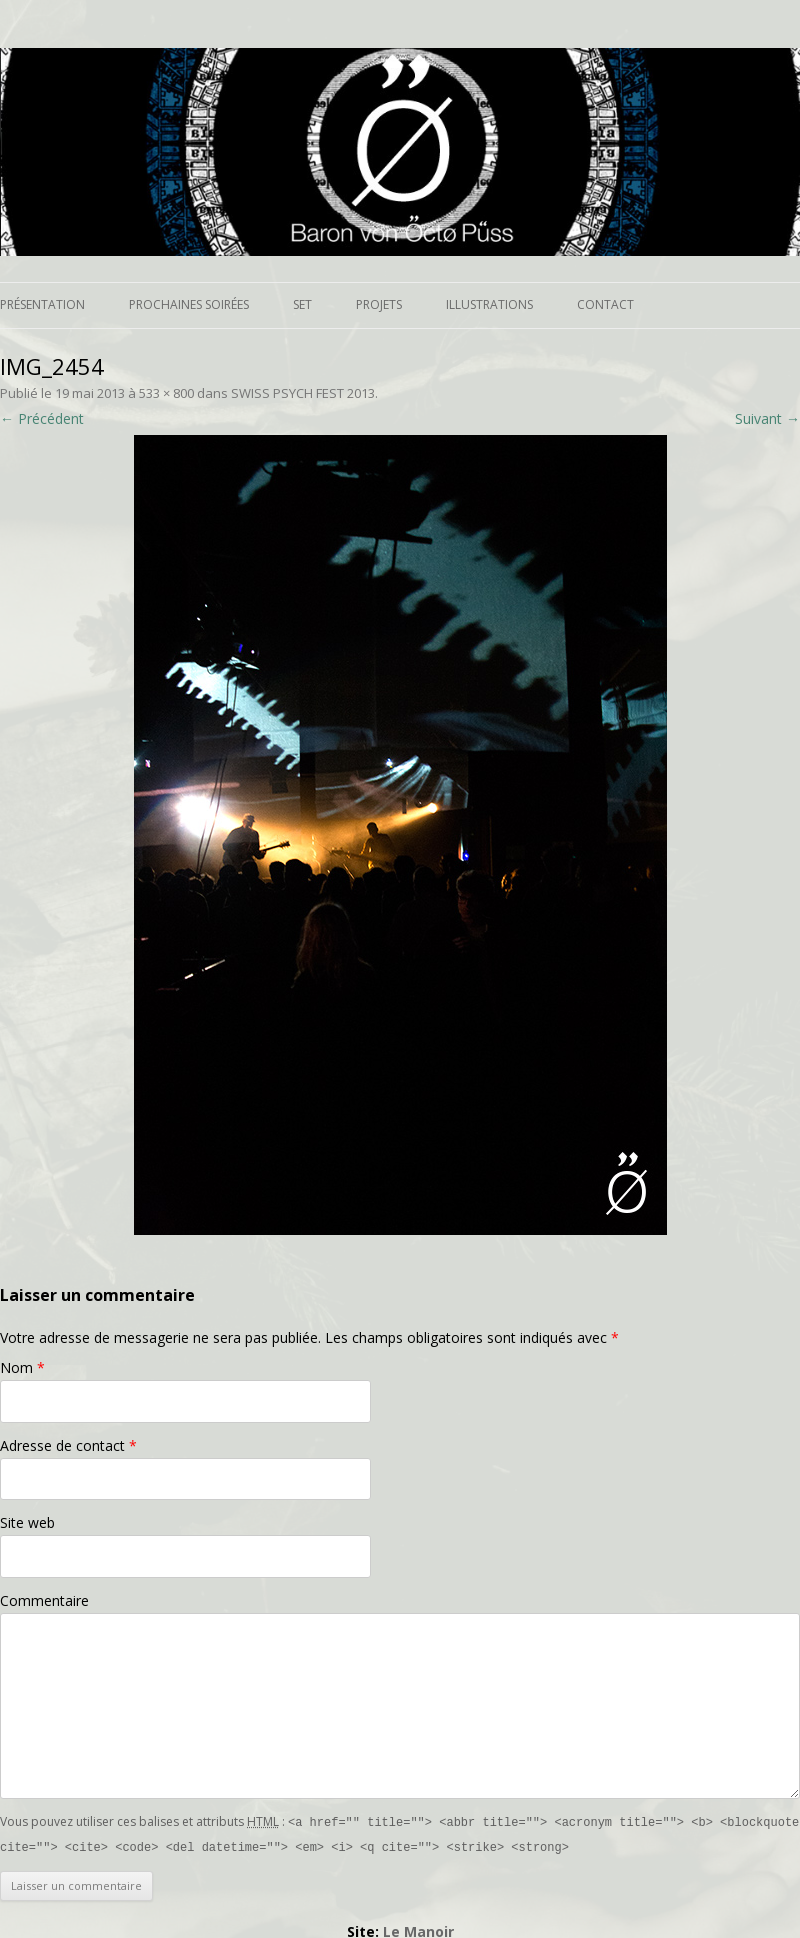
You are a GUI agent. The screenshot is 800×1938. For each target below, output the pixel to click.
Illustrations (489, 304)
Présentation (42, 304)
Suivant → (767, 418)
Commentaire (44, 1600)
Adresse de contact (68, 1445)
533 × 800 (166, 393)
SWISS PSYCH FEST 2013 (303, 393)
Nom (22, 1367)
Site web (27, 1522)
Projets (379, 304)
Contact (605, 304)
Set (302, 304)
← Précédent (42, 418)
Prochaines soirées (189, 304)
